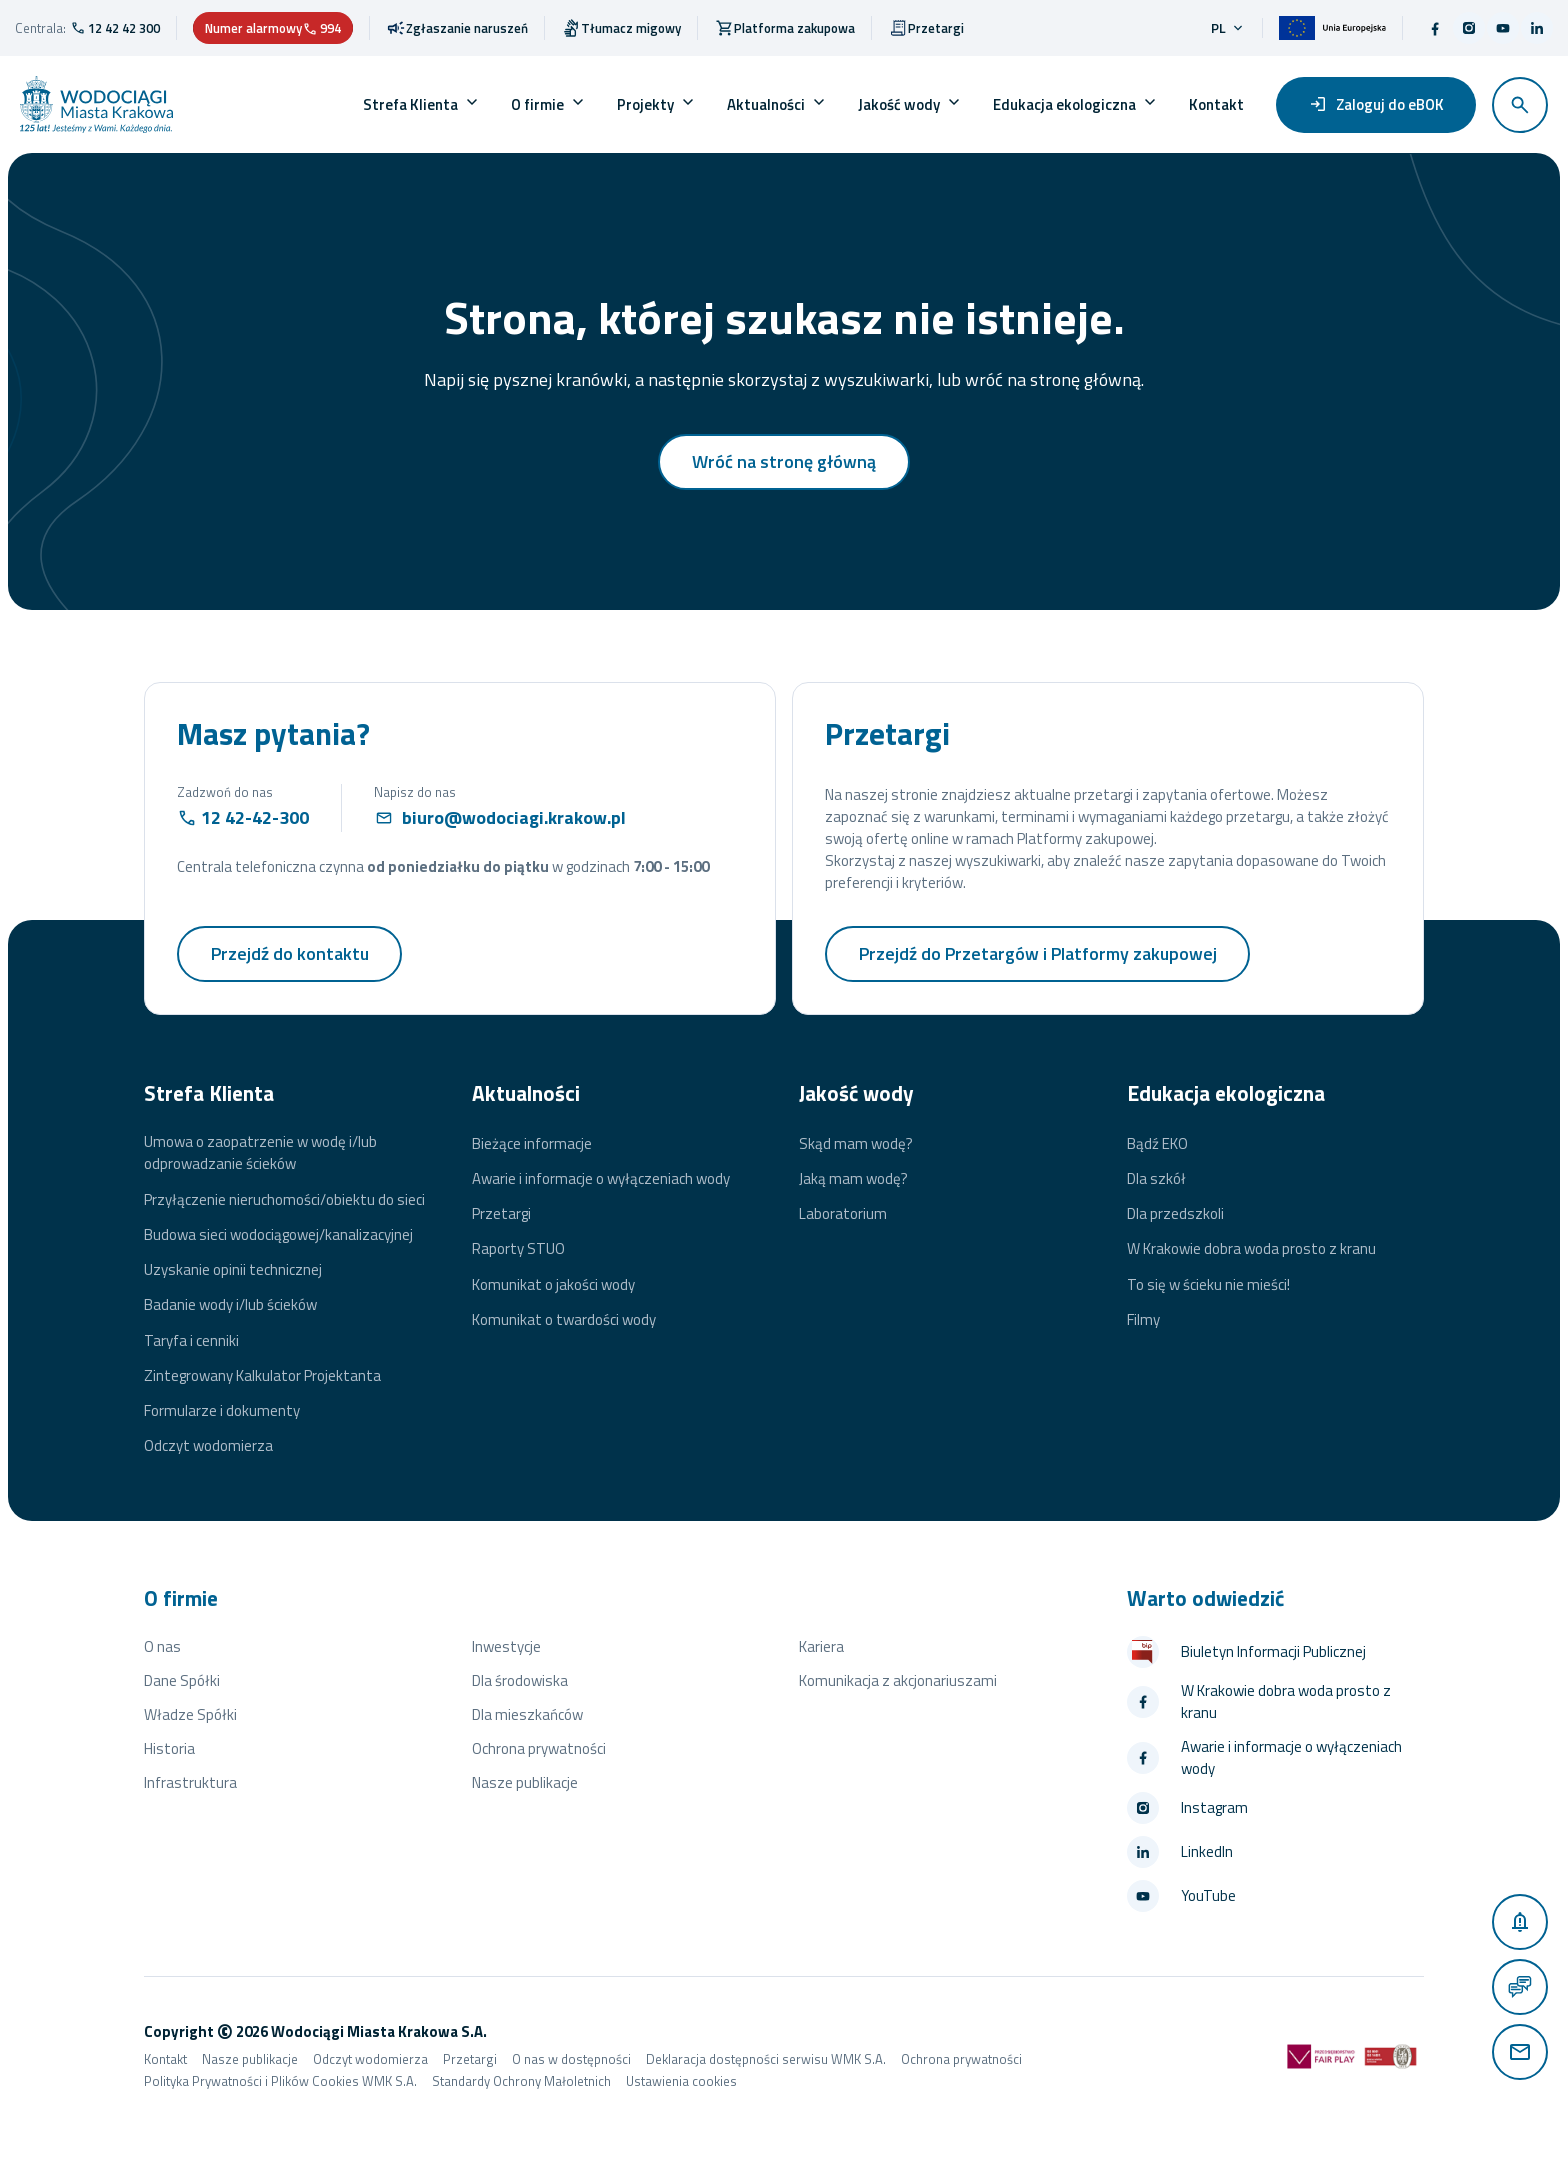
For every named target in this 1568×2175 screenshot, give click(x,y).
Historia (169, 1748)
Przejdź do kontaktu (290, 953)
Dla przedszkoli (1175, 1214)
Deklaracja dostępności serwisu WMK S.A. (766, 2059)
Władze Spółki (190, 1714)
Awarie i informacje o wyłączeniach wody (601, 1179)
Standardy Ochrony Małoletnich (521, 2081)
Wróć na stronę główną (784, 461)
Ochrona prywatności (539, 1748)
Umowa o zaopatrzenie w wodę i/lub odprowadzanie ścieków (260, 1153)
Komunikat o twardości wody (564, 1320)
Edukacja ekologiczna (1064, 104)
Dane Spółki (182, 1680)
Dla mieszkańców (527, 1714)
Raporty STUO (518, 1249)
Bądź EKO (1157, 1144)
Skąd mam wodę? (856, 1144)
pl (1228, 28)
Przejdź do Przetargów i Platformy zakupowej (1039, 953)
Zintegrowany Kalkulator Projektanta (262, 1376)
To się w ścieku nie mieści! (1208, 1285)
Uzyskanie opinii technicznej (233, 1270)
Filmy (1143, 1320)
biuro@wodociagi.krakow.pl (514, 817)
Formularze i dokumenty (222, 1411)
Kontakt (1216, 104)
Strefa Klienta (410, 104)
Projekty (645, 104)
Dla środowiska (520, 1680)
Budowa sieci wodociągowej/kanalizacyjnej (278, 1235)
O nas (162, 1646)
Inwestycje (506, 1646)
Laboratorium (843, 1214)
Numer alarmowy (273, 28)
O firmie (537, 104)
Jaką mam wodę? (853, 1179)
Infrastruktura (190, 1782)
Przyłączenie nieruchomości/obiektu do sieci (284, 1200)
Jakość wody (899, 104)
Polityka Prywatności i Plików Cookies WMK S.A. (280, 2081)
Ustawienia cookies (681, 2081)
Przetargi (501, 1214)
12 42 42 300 (124, 28)
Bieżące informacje (532, 1144)
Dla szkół (1156, 1179)
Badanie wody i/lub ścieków (230, 1305)
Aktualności (766, 104)
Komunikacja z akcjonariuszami (898, 1680)
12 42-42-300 (255, 817)
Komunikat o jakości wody (553, 1285)
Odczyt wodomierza (208, 1446)
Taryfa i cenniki (191, 1341)
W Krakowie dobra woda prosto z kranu (1251, 1249)
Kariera (821, 1646)
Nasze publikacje (525, 1782)
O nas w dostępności (571, 2059)
